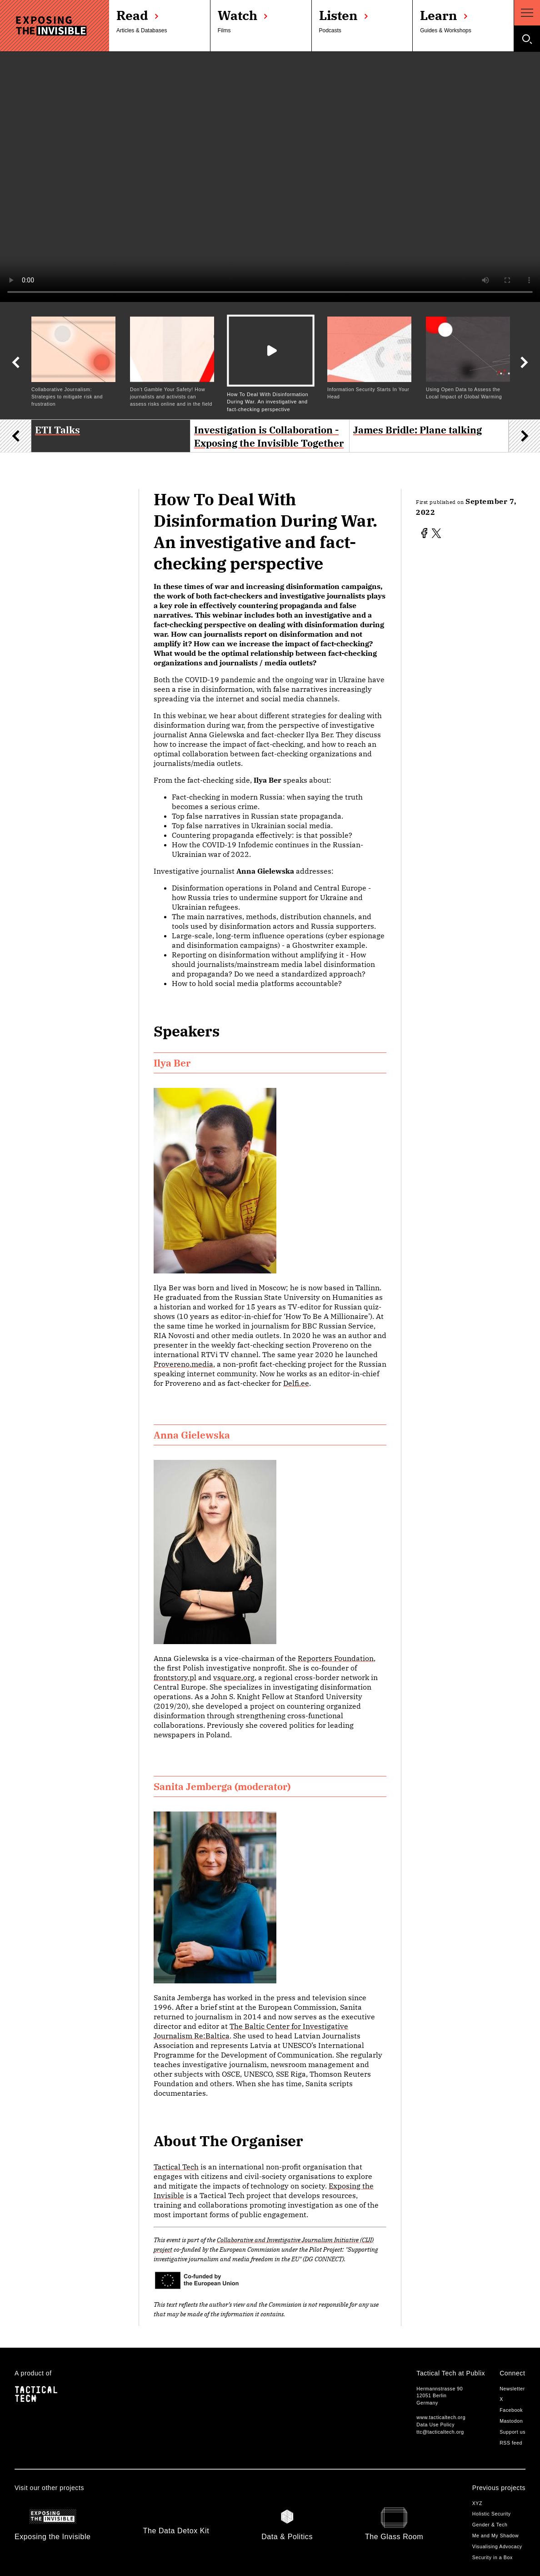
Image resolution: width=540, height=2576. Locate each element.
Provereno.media (183, 1363)
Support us (512, 2432)
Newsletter (512, 2388)
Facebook (511, 2410)
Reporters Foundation (336, 1658)
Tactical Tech (176, 2166)
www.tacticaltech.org (440, 2417)
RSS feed (511, 2442)
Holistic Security (491, 2513)
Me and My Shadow (495, 2535)
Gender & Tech (490, 2524)
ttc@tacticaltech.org (440, 2432)
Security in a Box (492, 2557)
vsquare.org (234, 1677)
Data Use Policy (435, 2424)
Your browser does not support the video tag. (270, 177)
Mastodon (511, 2421)
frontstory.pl (175, 1677)
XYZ (477, 2503)
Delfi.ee (296, 1383)
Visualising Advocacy (497, 2546)
